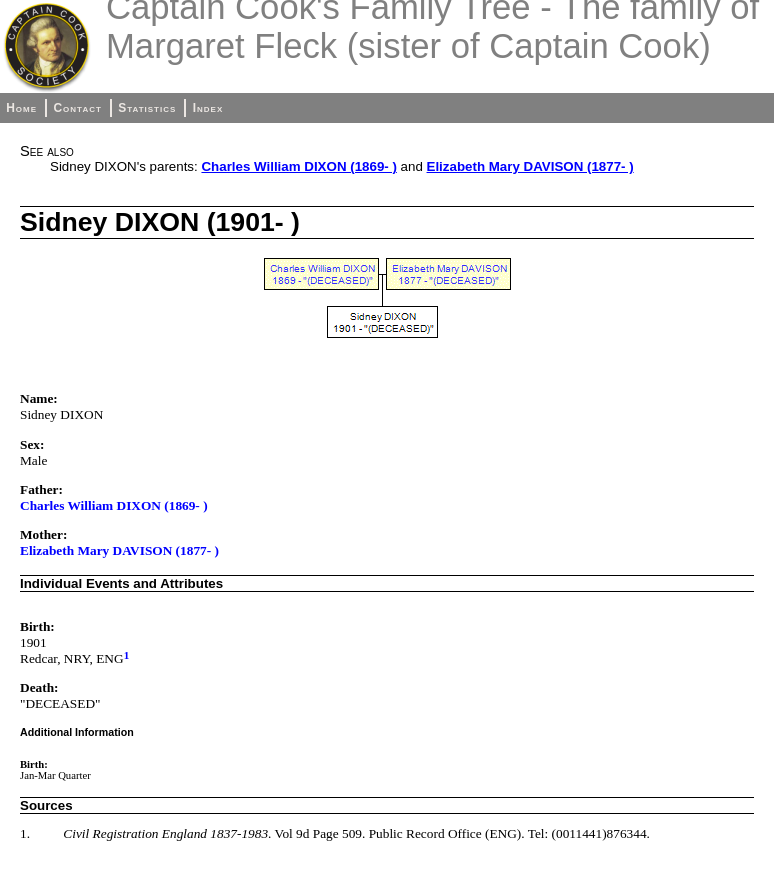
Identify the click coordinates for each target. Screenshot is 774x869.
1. (25, 833)
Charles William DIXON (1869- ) (298, 166)
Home (21, 108)
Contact (77, 108)
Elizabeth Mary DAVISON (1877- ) (530, 166)
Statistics (147, 108)
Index (208, 108)
